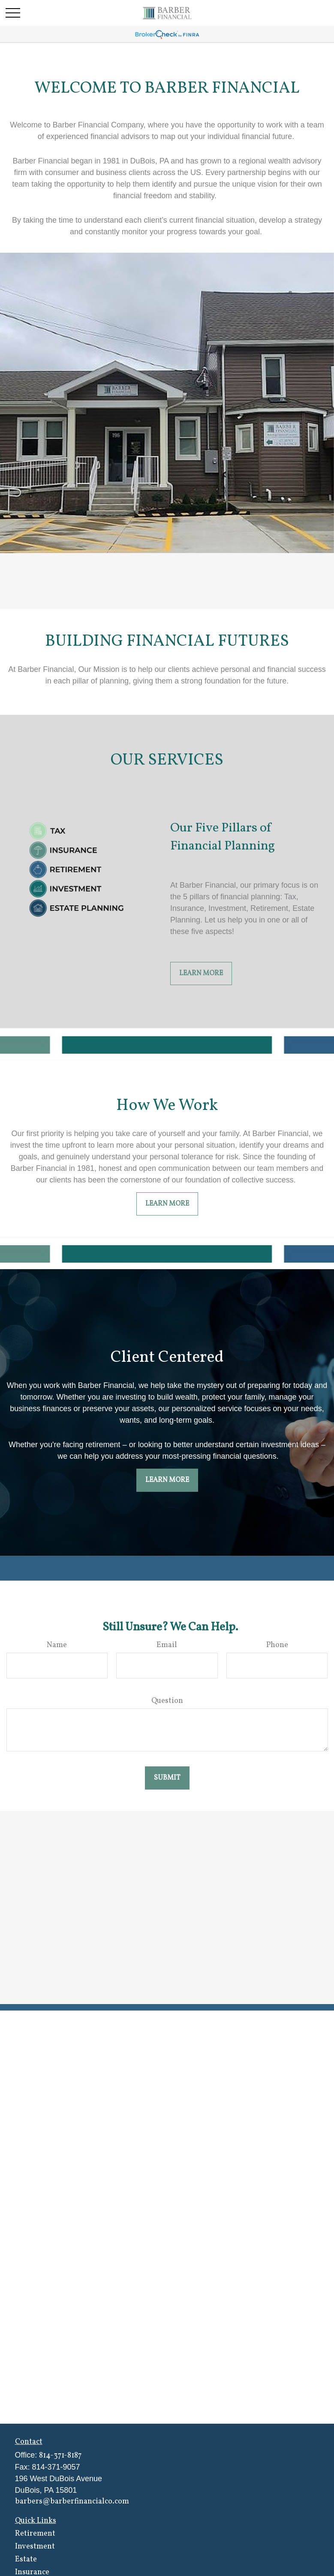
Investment (35, 2546)
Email (166, 1645)
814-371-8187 (60, 2455)
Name (57, 1645)
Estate (26, 2559)
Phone (277, 1645)
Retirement (35, 2533)
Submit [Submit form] (167, 1778)
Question (167, 1701)
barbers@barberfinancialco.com (72, 2501)
